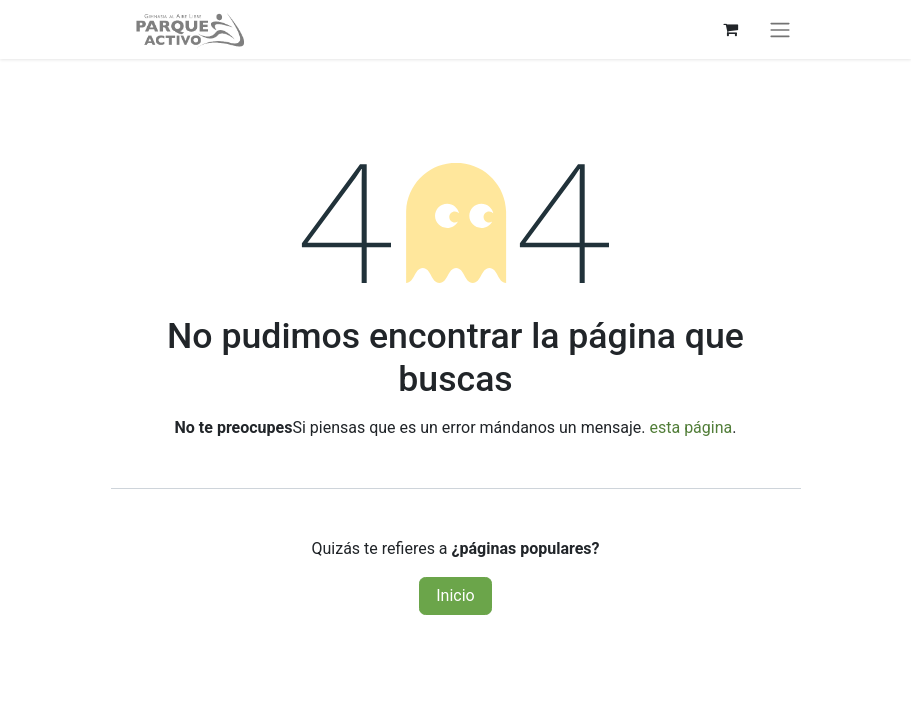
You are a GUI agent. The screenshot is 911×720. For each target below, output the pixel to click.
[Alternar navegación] (780, 29)
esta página (690, 427)
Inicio (455, 595)
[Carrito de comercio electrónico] (731, 29)
